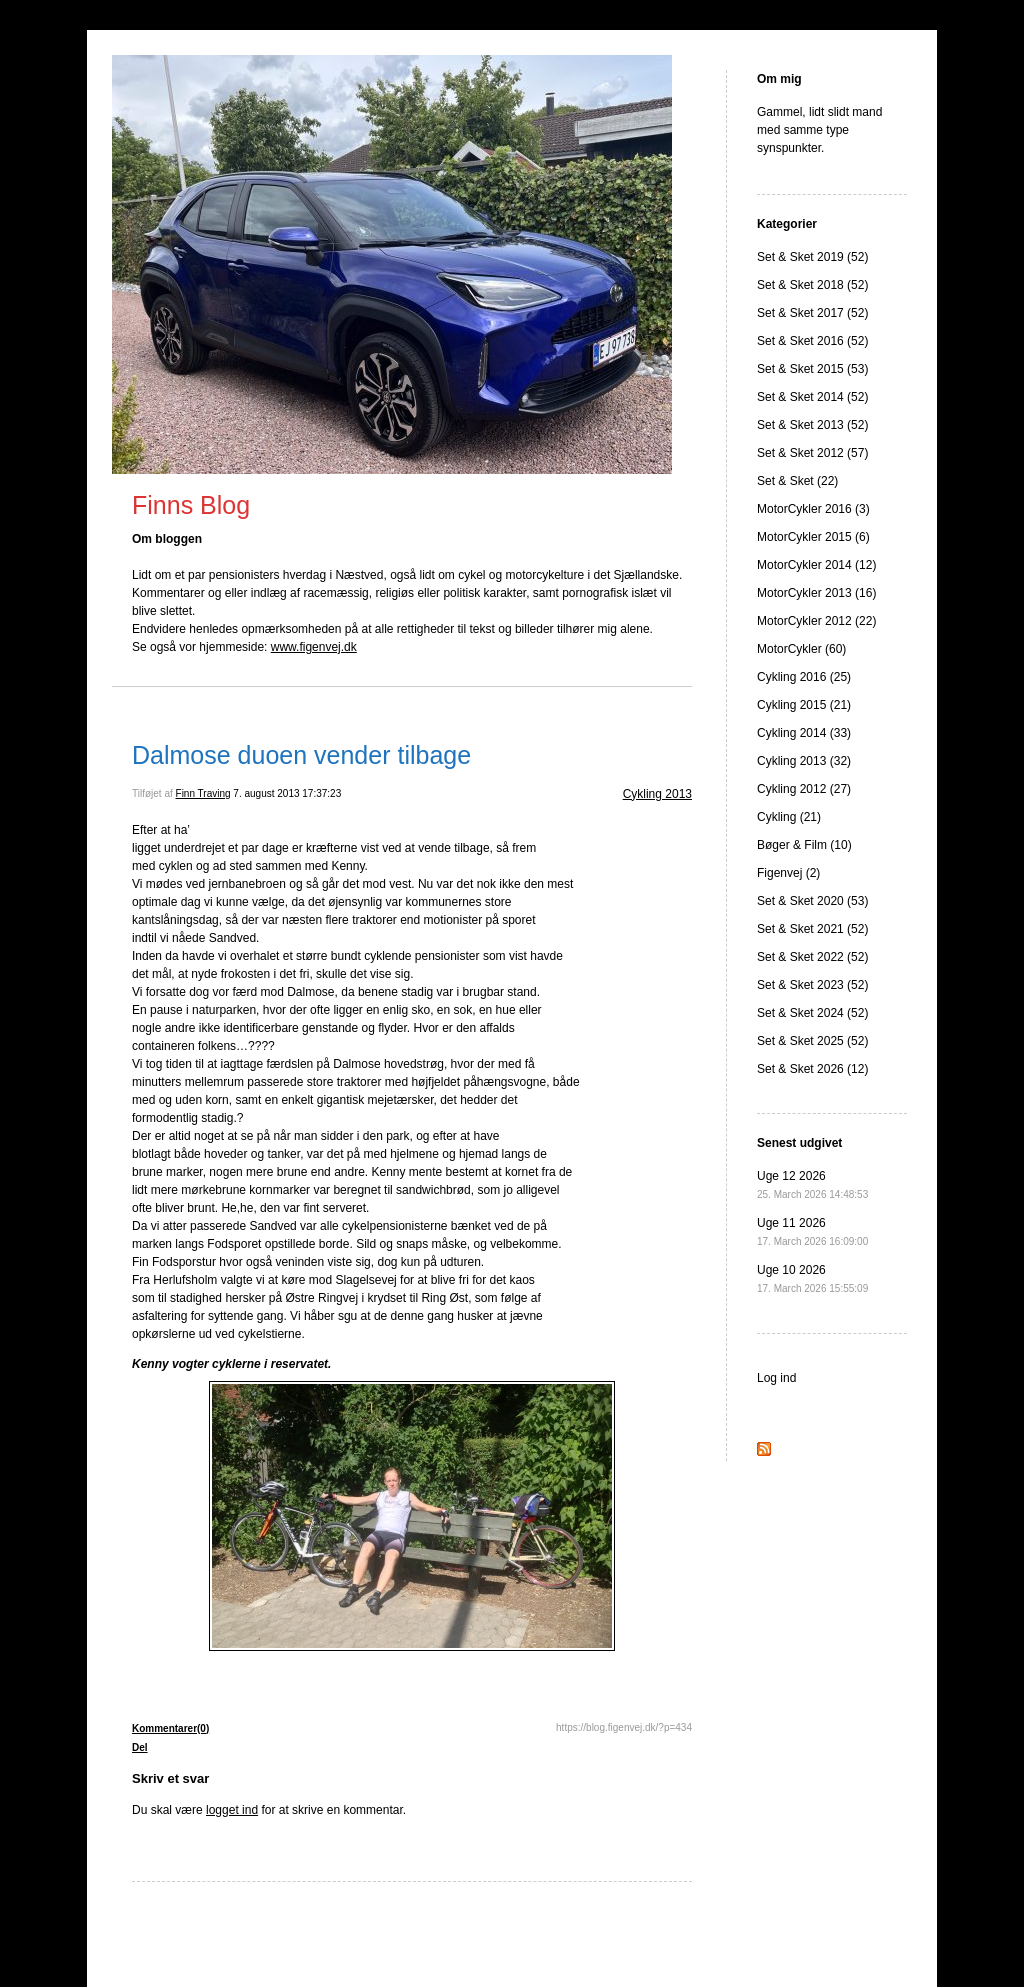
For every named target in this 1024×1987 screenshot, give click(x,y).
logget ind (232, 1810)
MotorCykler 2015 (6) (813, 537)
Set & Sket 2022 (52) (812, 957)
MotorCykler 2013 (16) (816, 593)
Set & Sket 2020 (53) (812, 901)
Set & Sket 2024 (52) (812, 1013)
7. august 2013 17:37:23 (287, 793)
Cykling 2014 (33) (804, 733)
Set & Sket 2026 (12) (812, 1069)
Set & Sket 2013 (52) (812, 425)
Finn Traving (203, 793)
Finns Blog (191, 505)
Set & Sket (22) (797, 481)
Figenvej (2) (788, 873)
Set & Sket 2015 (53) (812, 369)
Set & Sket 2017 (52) (812, 313)
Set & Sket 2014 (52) (812, 397)
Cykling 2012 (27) (804, 789)
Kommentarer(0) (170, 1728)
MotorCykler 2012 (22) (816, 621)
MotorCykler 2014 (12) (816, 565)
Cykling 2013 (657, 794)
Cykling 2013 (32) (804, 761)
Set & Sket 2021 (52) (812, 929)
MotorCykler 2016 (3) (813, 509)
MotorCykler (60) (801, 649)
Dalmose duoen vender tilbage (301, 755)
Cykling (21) (789, 817)
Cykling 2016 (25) (804, 677)
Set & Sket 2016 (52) (812, 341)
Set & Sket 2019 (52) (812, 257)
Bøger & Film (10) (804, 845)
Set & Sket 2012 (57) (812, 453)
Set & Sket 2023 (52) (812, 985)
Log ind (776, 1378)
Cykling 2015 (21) (804, 705)
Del (140, 1747)
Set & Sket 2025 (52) (812, 1041)
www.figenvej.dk (314, 647)
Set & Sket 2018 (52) (812, 285)
